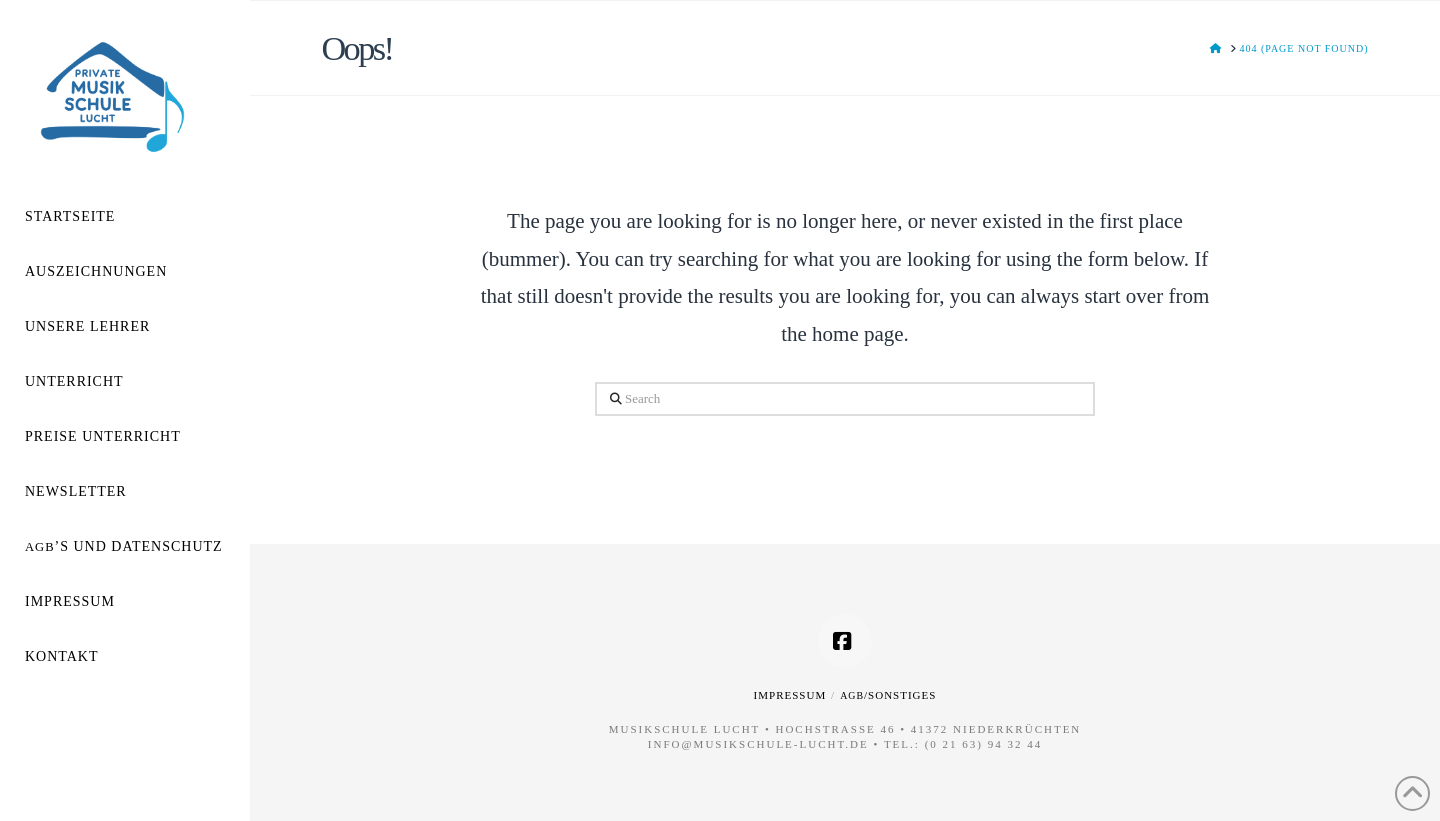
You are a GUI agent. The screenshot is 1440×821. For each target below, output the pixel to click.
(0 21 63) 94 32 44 (984, 744)
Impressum (790, 695)
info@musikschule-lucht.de (758, 744)
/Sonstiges (888, 695)
